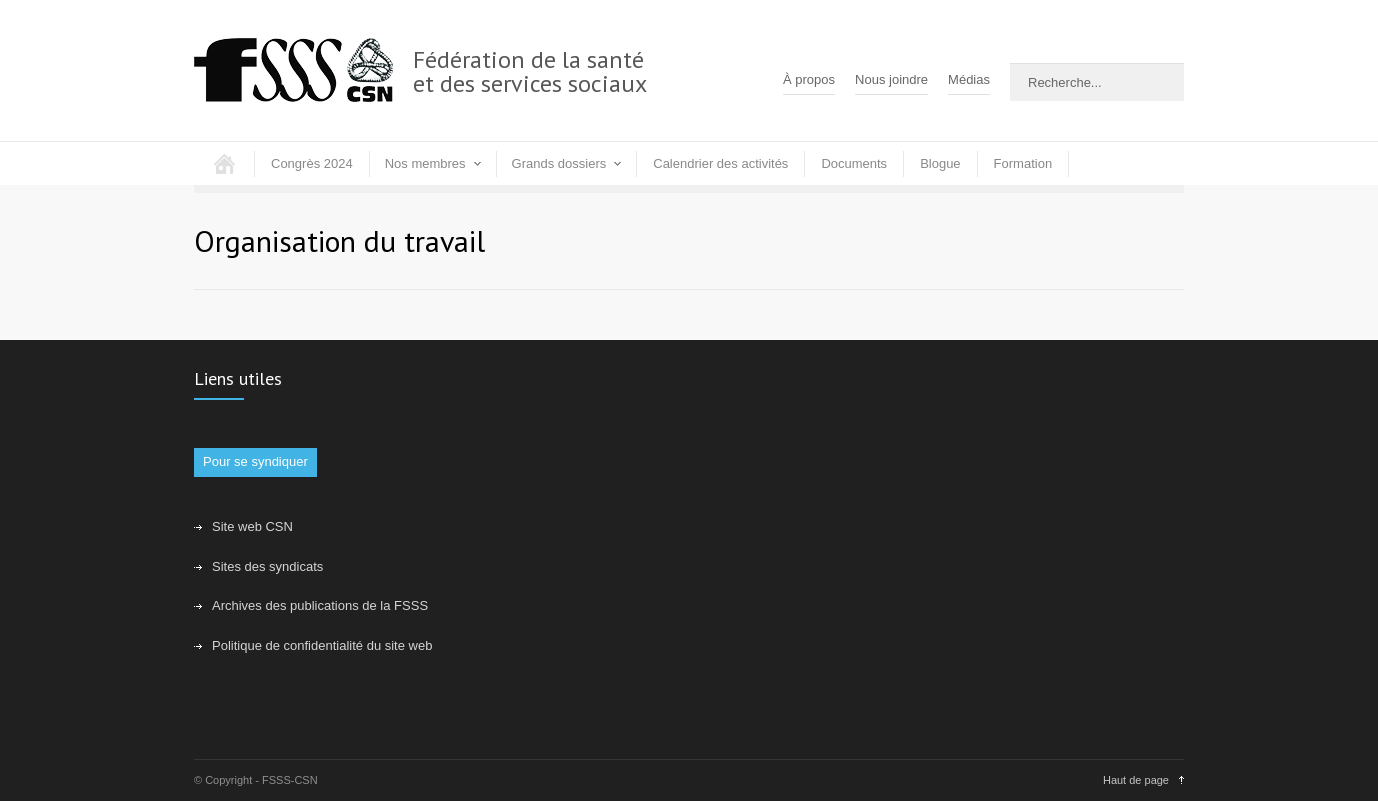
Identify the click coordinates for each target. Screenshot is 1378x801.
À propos (809, 79)
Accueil (224, 163)
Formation (1023, 163)
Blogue (940, 163)
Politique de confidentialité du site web (322, 645)
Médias (969, 79)
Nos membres (425, 163)
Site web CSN (252, 526)
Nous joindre (891, 79)
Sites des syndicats (267, 566)
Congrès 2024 (312, 163)
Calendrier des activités (720, 163)
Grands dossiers (559, 163)
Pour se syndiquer (255, 461)
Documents (854, 163)
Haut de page (1136, 780)
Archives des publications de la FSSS (320, 605)
